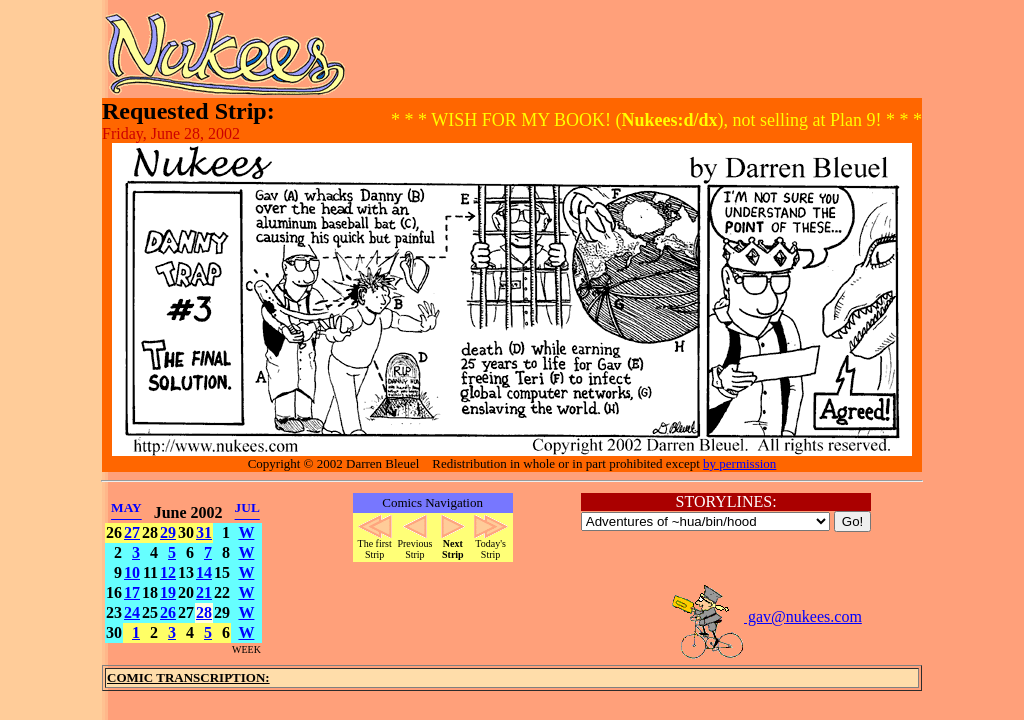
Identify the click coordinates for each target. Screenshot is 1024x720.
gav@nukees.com (766, 616)
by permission (739, 463)
